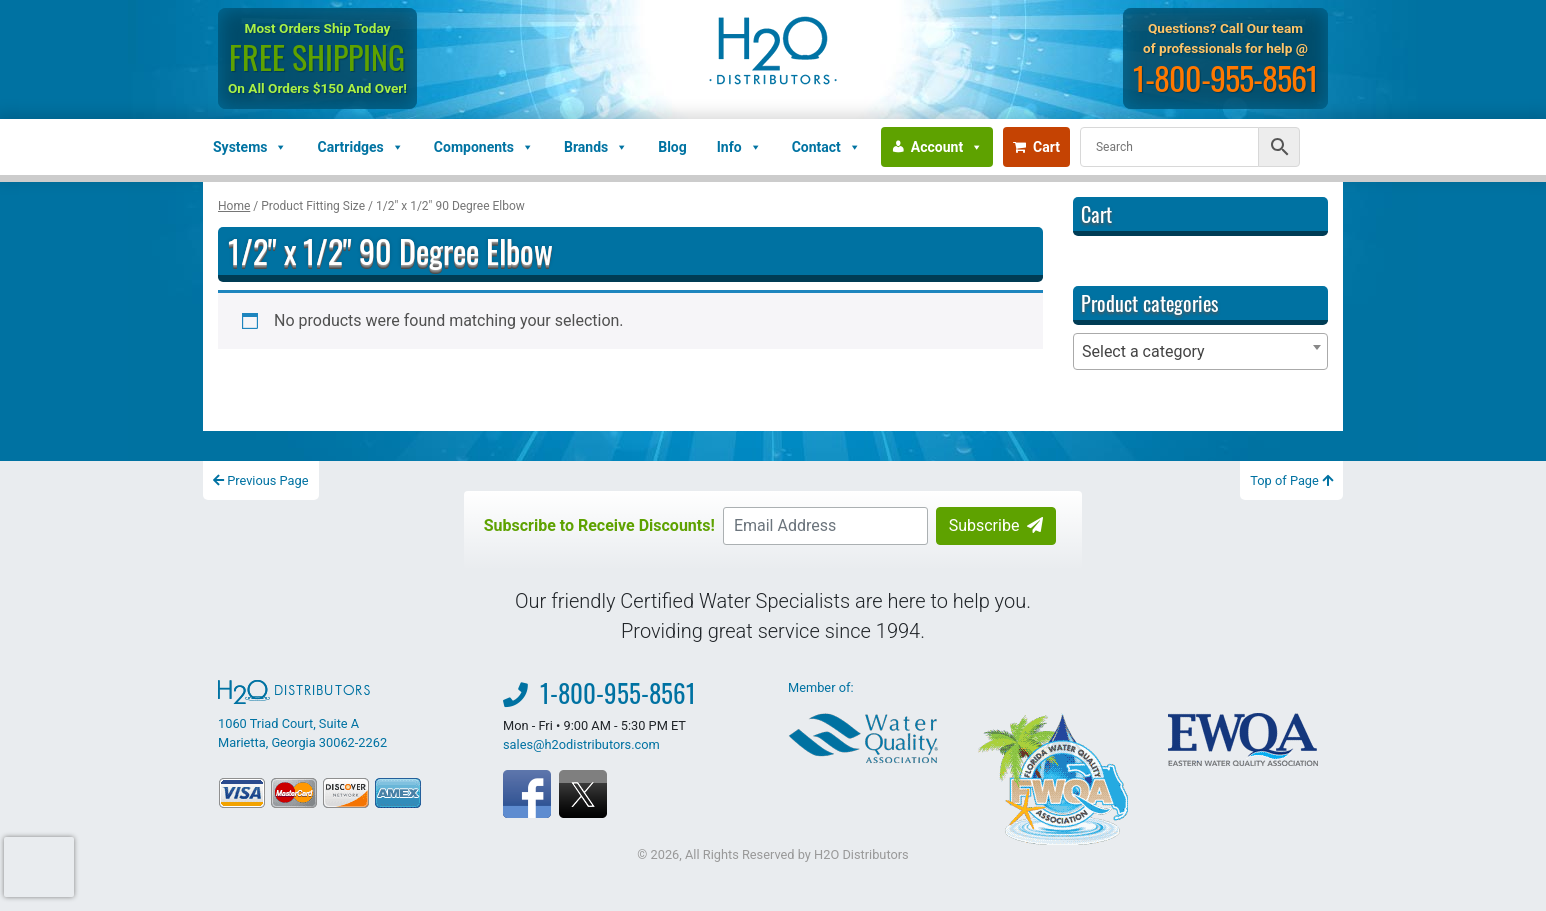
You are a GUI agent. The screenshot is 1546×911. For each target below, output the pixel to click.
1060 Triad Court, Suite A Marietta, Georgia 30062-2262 (302, 715)
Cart (1036, 147)
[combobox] (1200, 351)
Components (484, 147)
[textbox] (1200, 351)
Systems (250, 147)
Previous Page (261, 480)
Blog (672, 147)
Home (234, 206)
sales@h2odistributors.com (581, 744)
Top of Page (1291, 480)
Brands (596, 147)
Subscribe (996, 525)
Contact (826, 147)
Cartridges (360, 147)
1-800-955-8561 (1227, 77)
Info (739, 147)
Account (947, 147)
